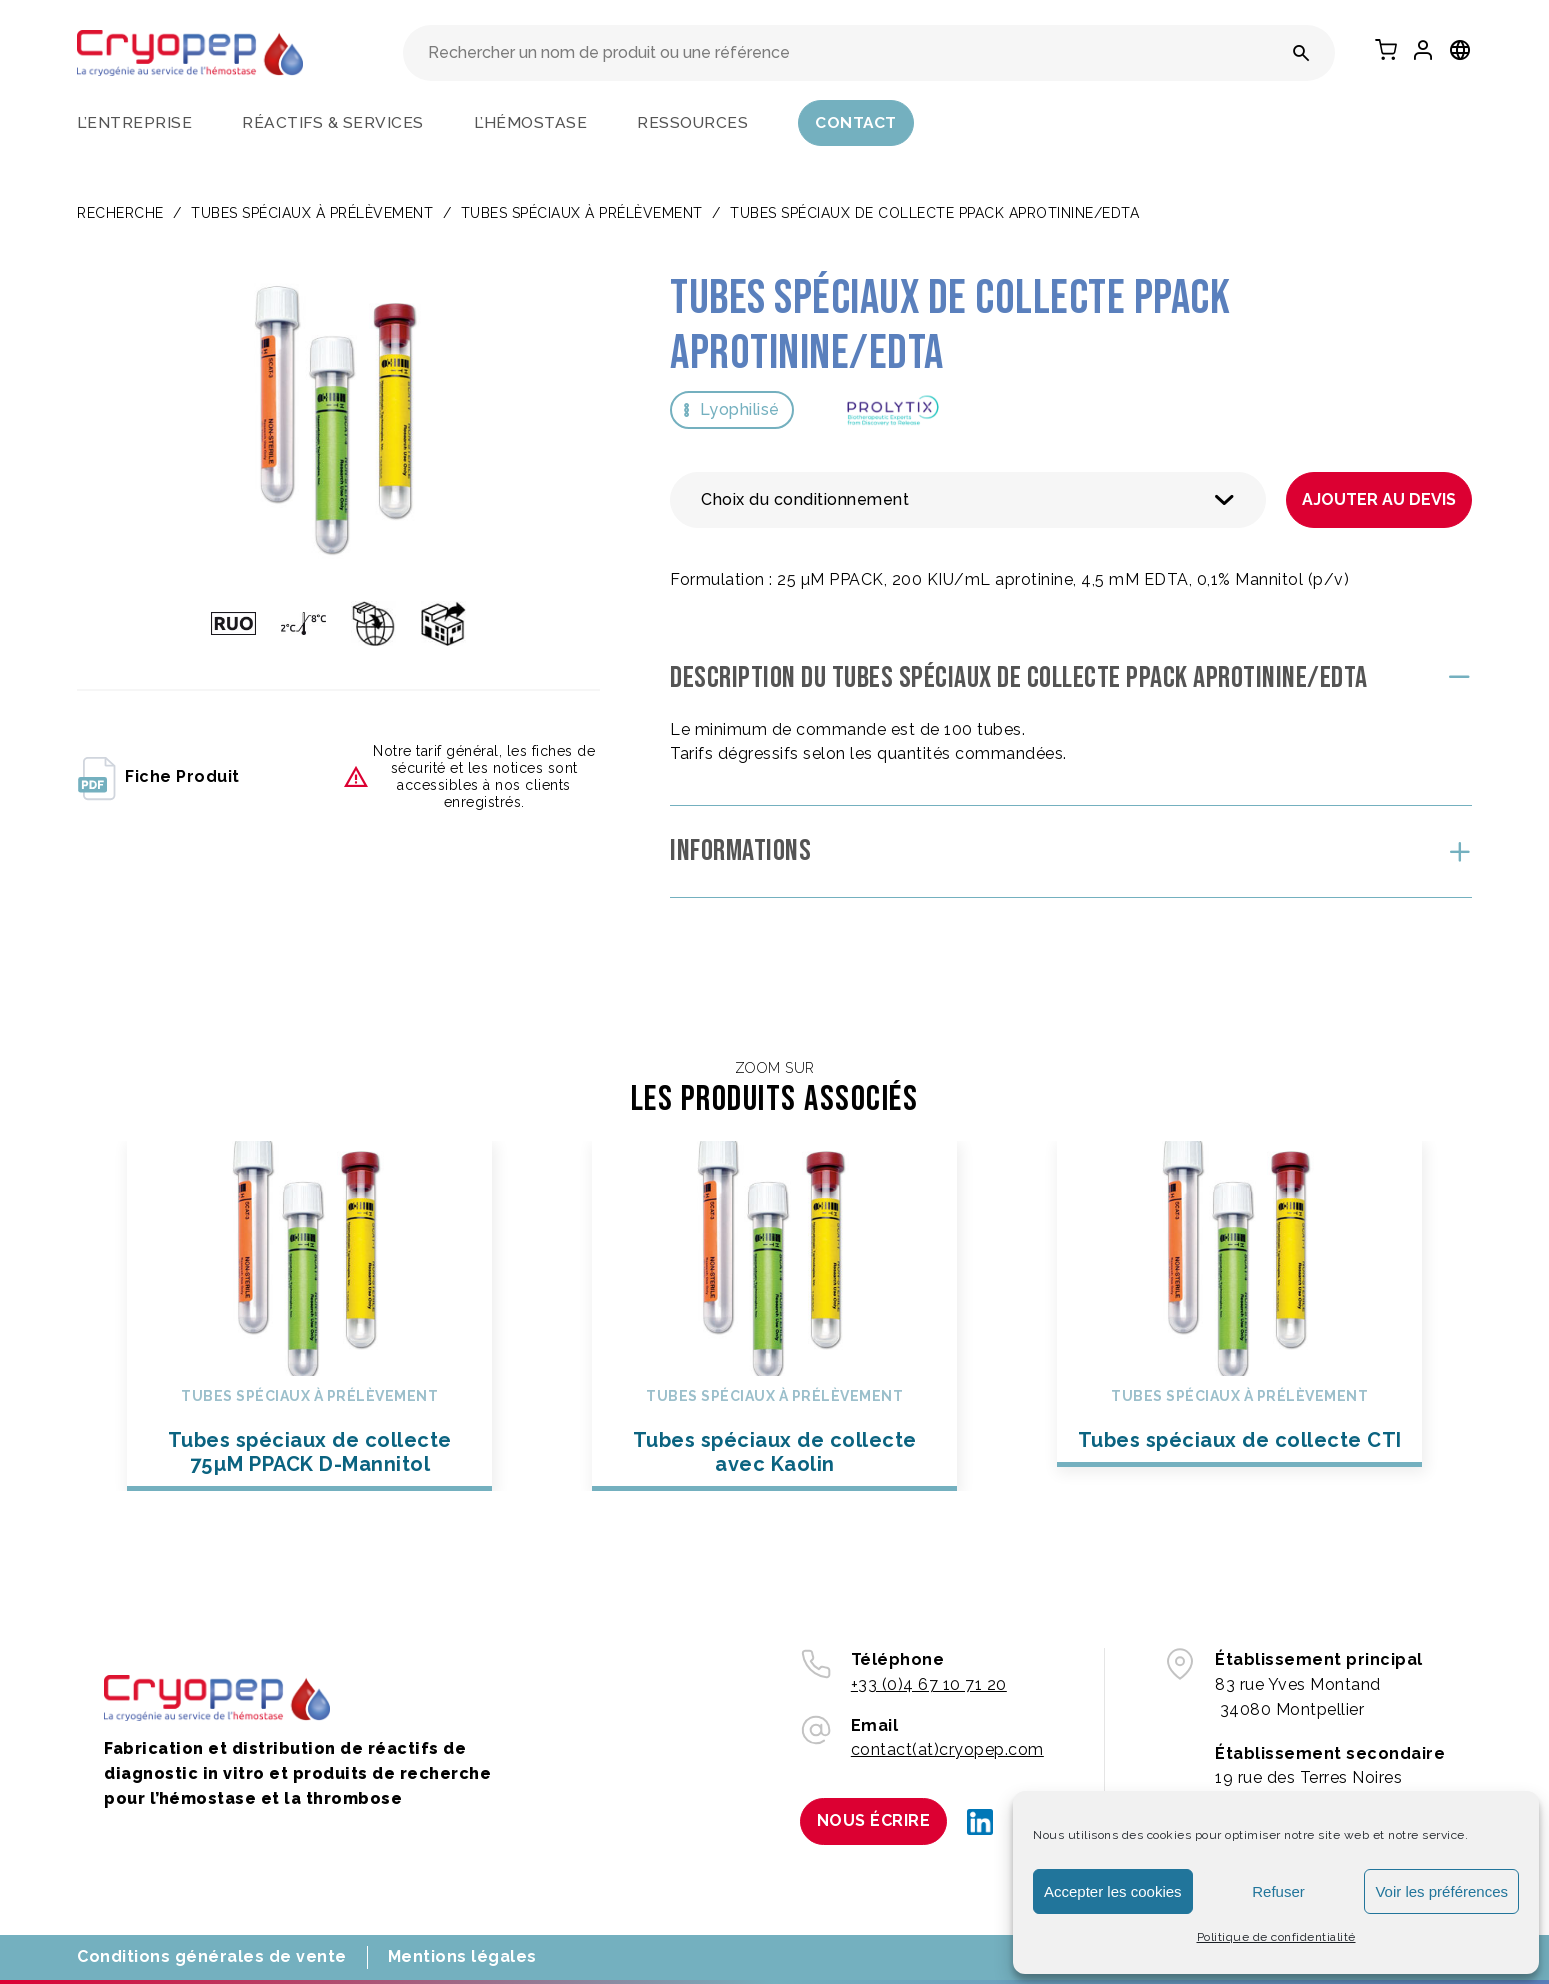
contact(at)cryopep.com (947, 1749)
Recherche (120, 213)
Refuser (1278, 1891)
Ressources (692, 122)
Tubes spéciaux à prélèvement (582, 213)
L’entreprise (134, 122)
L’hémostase (531, 122)
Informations (740, 851)
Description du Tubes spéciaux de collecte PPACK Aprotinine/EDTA (1019, 678)
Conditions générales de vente (212, 1956)
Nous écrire (874, 1820)
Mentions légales (462, 1956)
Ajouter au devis (1379, 499)
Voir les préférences (1441, 1891)
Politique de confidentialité (1276, 1937)
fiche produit (158, 777)
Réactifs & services (333, 122)
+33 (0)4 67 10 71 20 (929, 1684)
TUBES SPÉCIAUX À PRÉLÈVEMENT (312, 213)
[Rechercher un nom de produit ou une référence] (1301, 53)
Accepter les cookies (1113, 1891)
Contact (856, 122)
